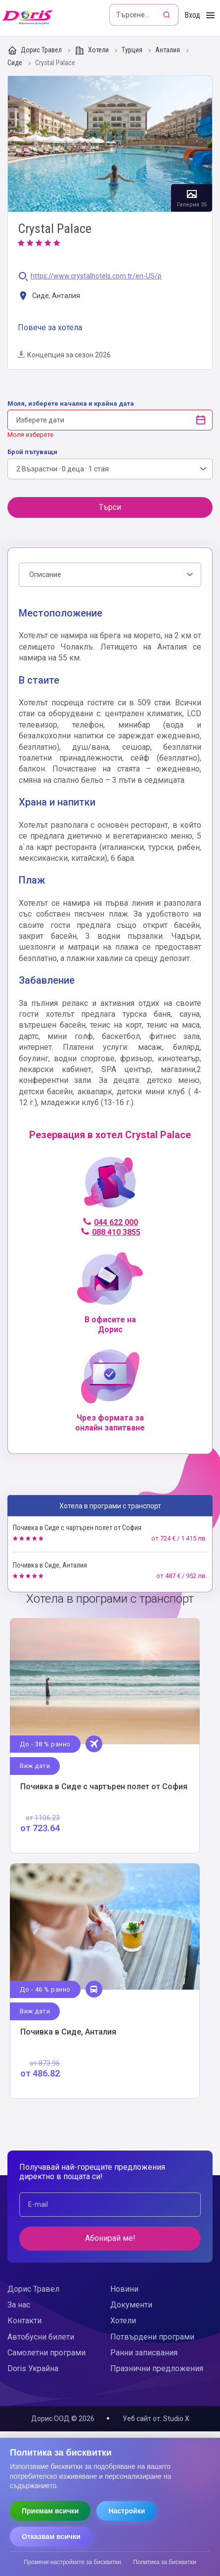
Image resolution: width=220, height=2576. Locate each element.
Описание (45, 574)
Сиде (15, 63)
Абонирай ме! (110, 2238)
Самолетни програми (46, 2352)
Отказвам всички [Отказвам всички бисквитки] (51, 2536)
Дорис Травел (35, 50)
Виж (104, 1735)
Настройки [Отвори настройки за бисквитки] (126, 2511)
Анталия (168, 50)
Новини (124, 2289)
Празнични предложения (156, 2368)
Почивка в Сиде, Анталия (50, 1565)
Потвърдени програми (152, 2337)
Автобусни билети (40, 2337)
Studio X (176, 2418)
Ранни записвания (143, 2352)
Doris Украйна (32, 2368)
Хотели (92, 50)
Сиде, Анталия (49, 296)
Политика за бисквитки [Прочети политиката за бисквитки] (164, 2562)
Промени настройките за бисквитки (72, 2562)
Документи (131, 2304)
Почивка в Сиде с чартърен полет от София (77, 1528)
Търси (110, 507)
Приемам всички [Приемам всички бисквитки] (50, 2511)
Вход (192, 15)
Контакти (24, 2320)
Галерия (110, 144)
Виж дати (35, 1765)
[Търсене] (168, 15)
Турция (133, 50)
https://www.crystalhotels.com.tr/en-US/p (96, 276)
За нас (18, 2304)
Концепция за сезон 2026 (64, 355)
